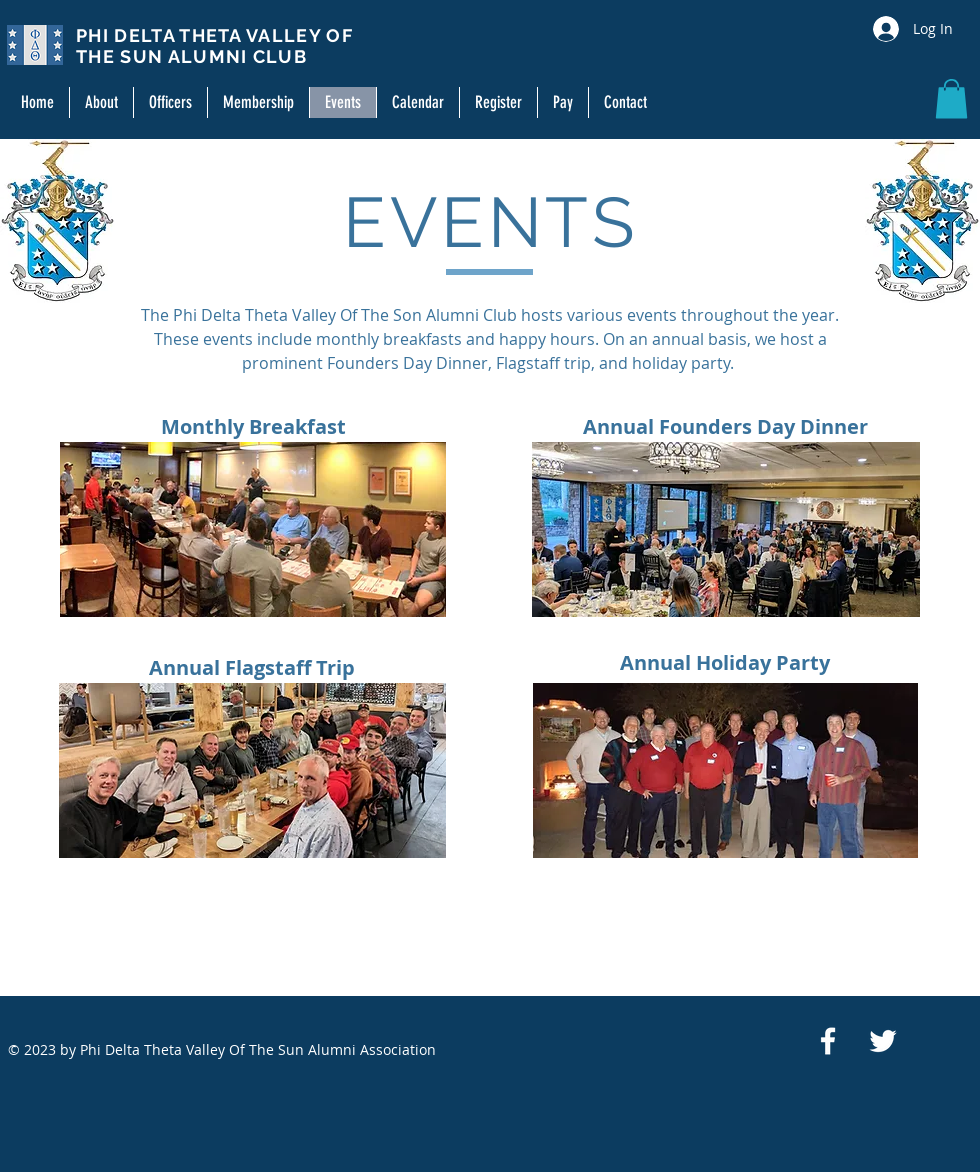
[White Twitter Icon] (883, 1041)
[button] (951, 98)
